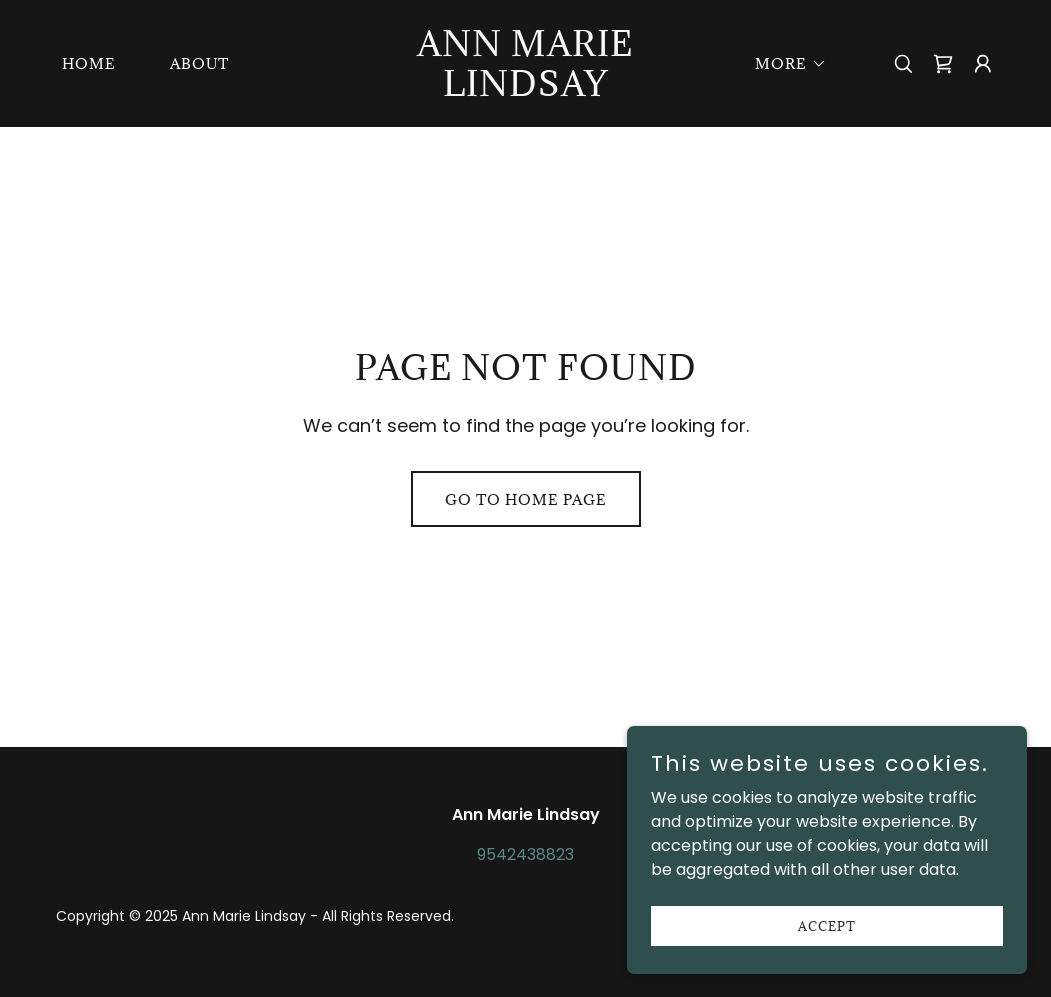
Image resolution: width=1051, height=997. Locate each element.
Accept (827, 925)
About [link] (199, 63)
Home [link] (89, 63)
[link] (525, 90)
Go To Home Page (526, 499)
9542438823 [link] (525, 854)
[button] (784, 64)
